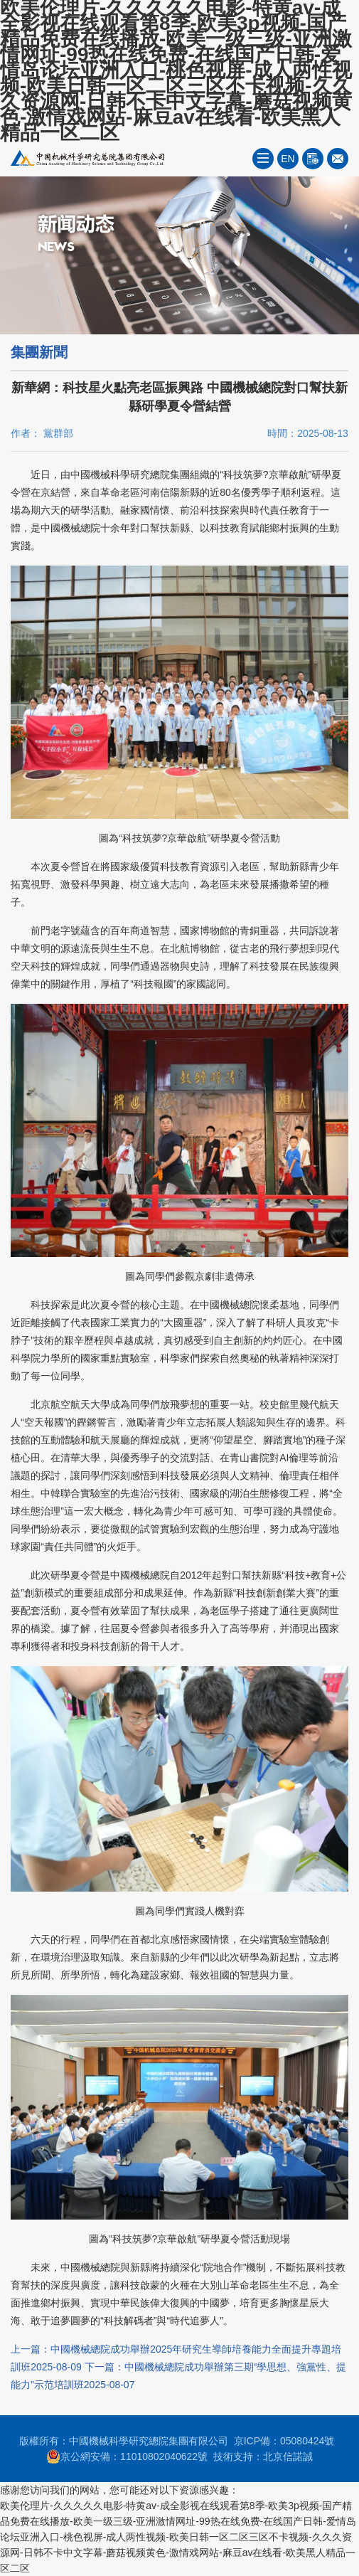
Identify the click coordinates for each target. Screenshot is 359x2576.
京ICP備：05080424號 (284, 2441)
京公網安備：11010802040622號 (127, 2456)
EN (287, 158)
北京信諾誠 (288, 2456)
